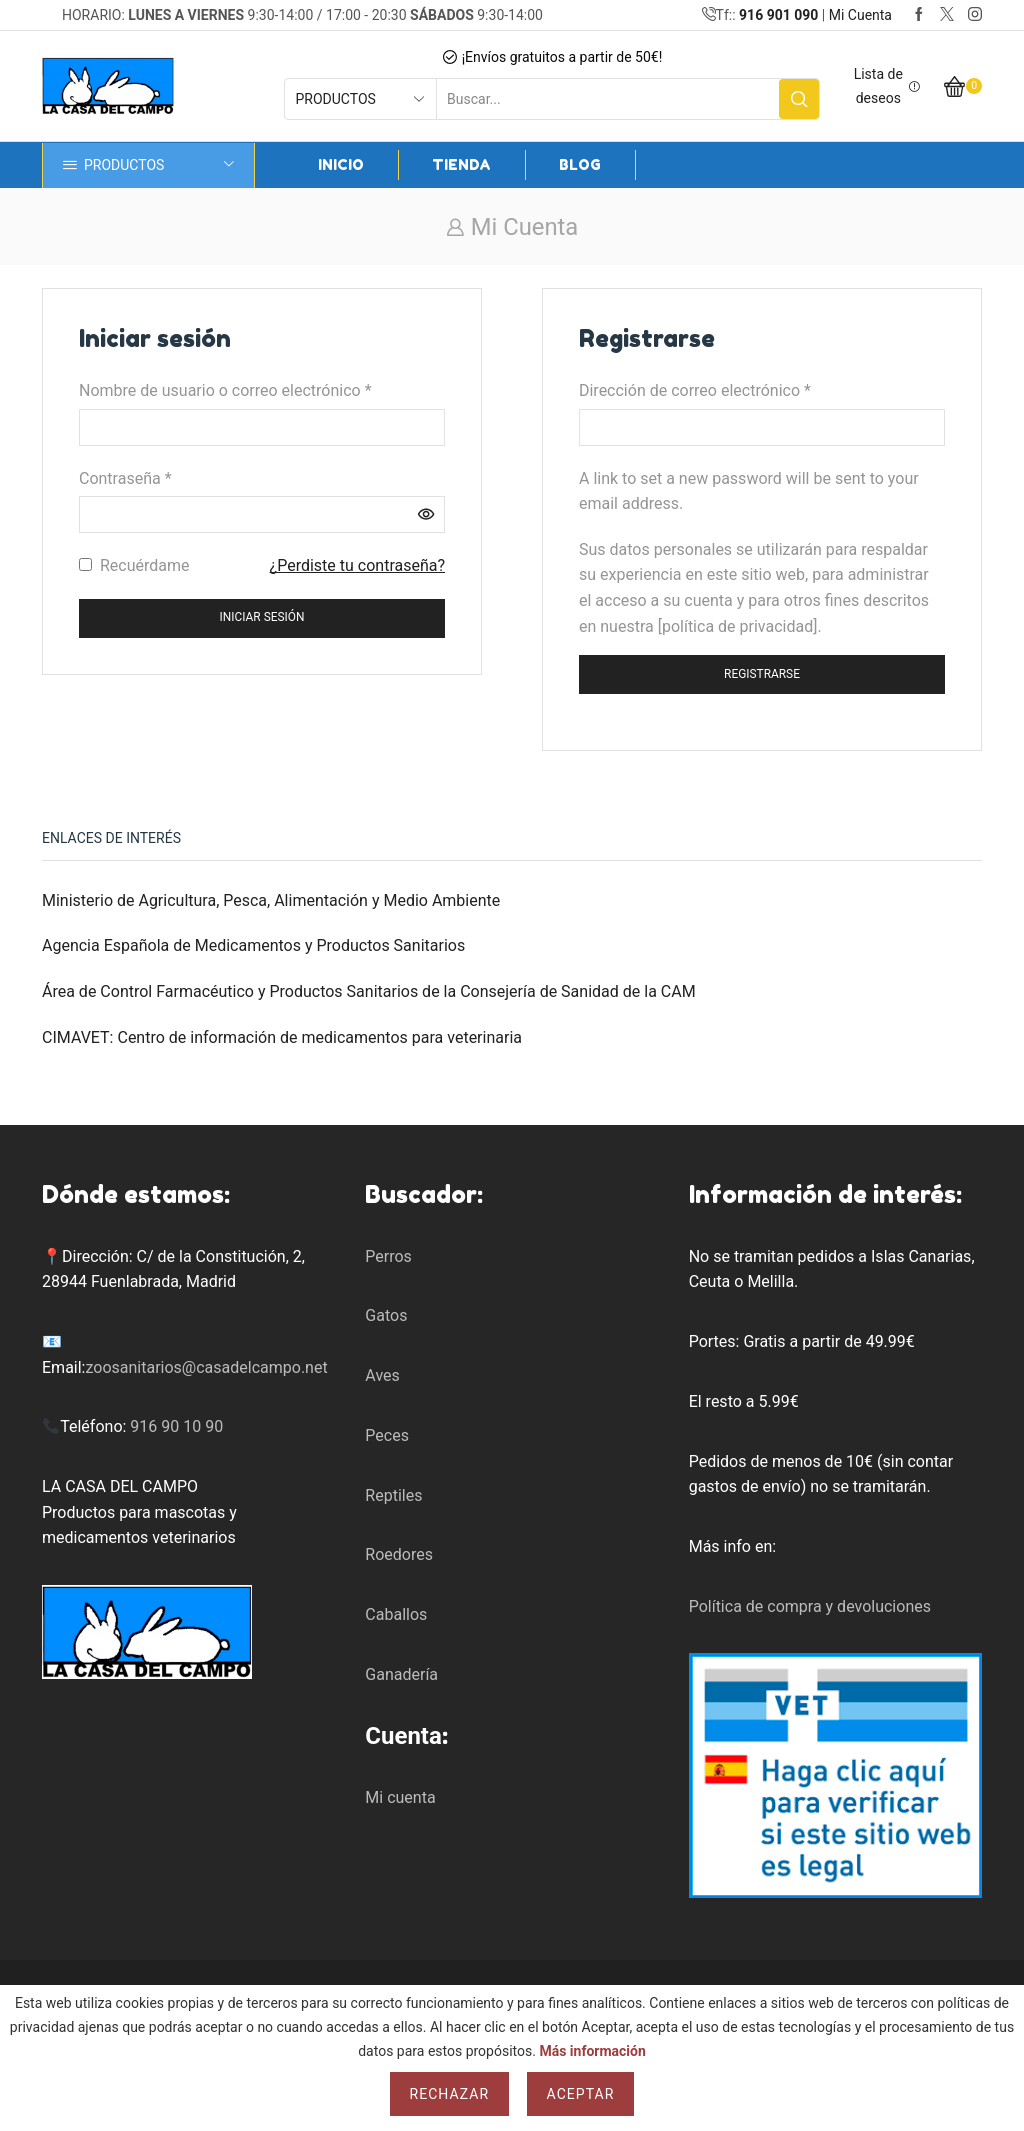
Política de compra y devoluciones (810, 1606)
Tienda (461, 164)
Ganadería (401, 1674)
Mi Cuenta (860, 15)
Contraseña (125, 477)
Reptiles (393, 1495)
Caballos (396, 1614)
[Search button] (799, 99)
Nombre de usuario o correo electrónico (225, 389)
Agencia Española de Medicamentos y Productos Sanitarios (253, 945)
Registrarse (762, 674)
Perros (388, 1256)
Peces (387, 1435)
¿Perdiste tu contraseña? (357, 565)
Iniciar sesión (262, 617)
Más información (592, 2051)
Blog (580, 164)
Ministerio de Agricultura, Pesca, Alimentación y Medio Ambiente (271, 900)
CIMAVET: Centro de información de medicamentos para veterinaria (282, 1037)
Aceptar (581, 2094)
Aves (382, 1375)
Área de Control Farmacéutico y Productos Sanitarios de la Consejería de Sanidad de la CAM (369, 991)
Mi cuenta (400, 1797)
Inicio (341, 164)
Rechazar (450, 2094)
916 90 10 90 (176, 1426)
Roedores (399, 1554)
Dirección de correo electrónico (695, 389)
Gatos (386, 1315)
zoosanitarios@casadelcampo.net (206, 1367)
